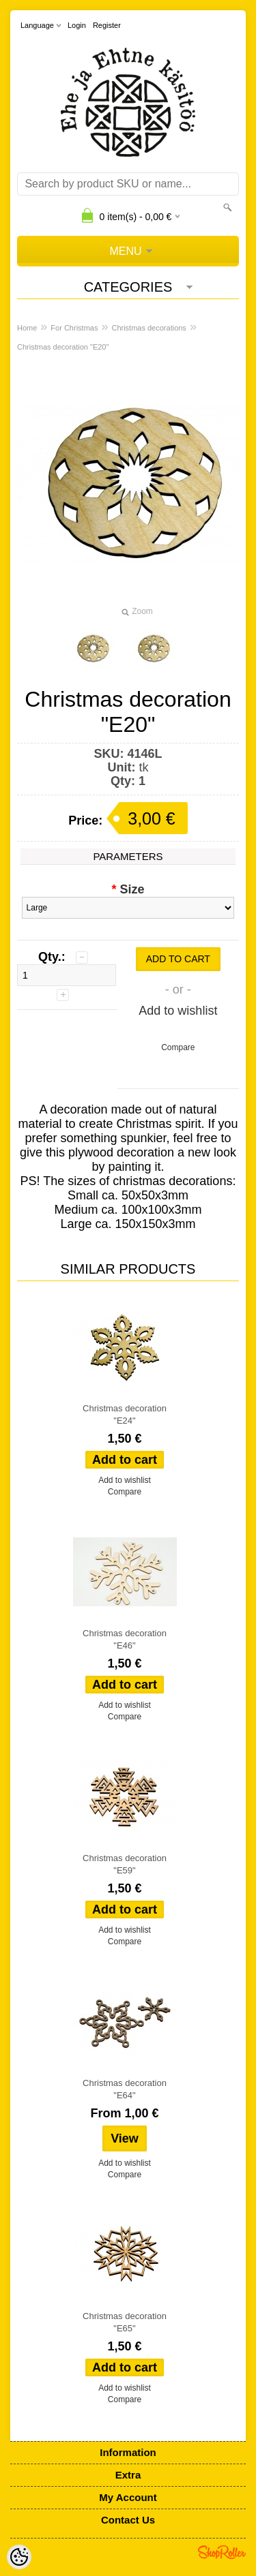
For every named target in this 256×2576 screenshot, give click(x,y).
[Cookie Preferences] (19, 2557)
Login (77, 25)
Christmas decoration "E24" (125, 1414)
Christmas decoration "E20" (63, 347)
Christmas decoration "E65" (125, 2322)
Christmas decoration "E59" (125, 1864)
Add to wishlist (178, 1010)
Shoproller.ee (222, 2552)
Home (27, 328)
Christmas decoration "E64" (125, 2089)
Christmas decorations (148, 328)
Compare (178, 1047)
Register (107, 25)
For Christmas (74, 328)
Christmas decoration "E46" (125, 1639)
